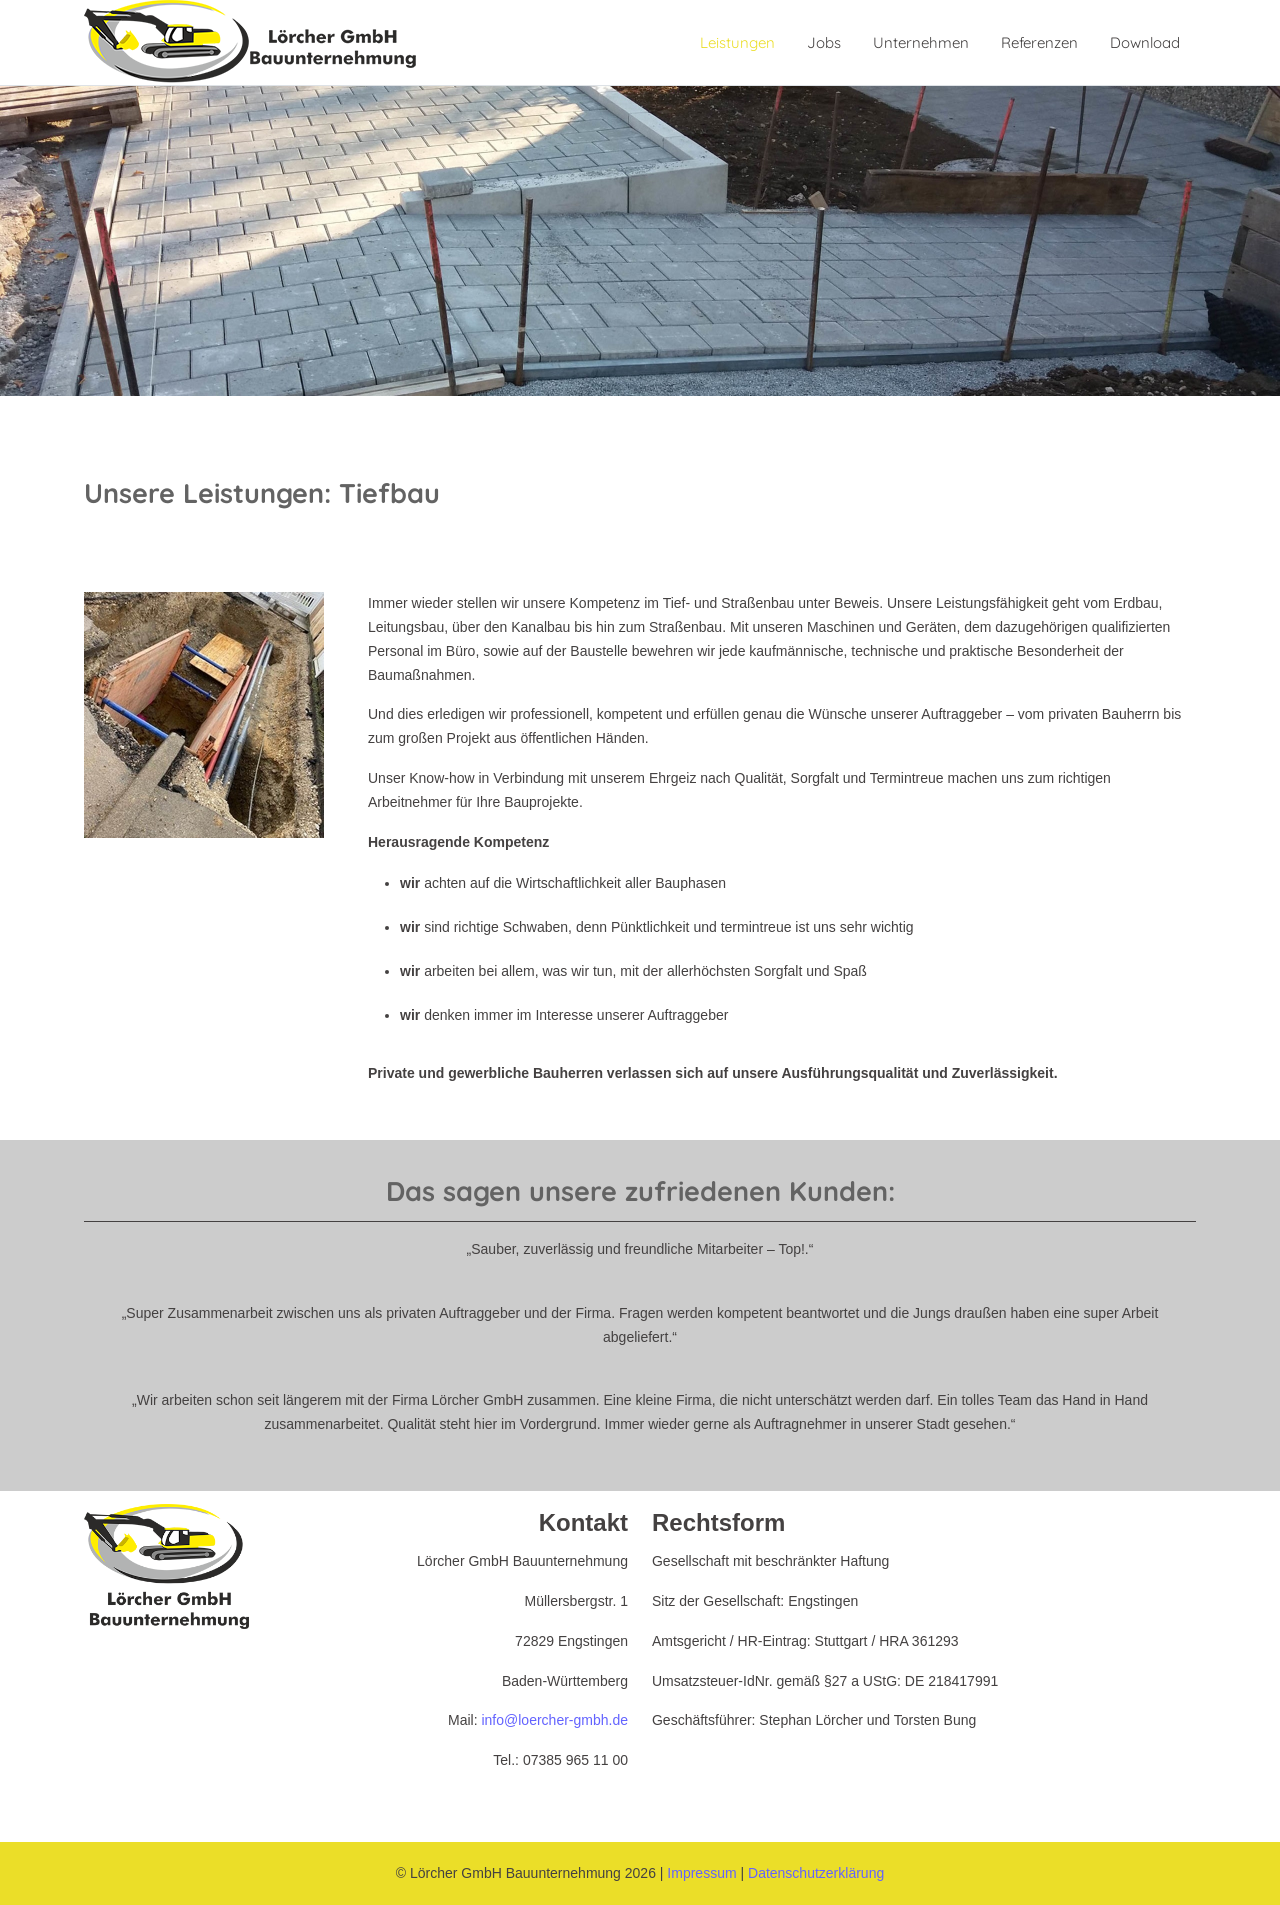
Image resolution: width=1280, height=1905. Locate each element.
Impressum (701, 1873)
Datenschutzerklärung (816, 1873)
